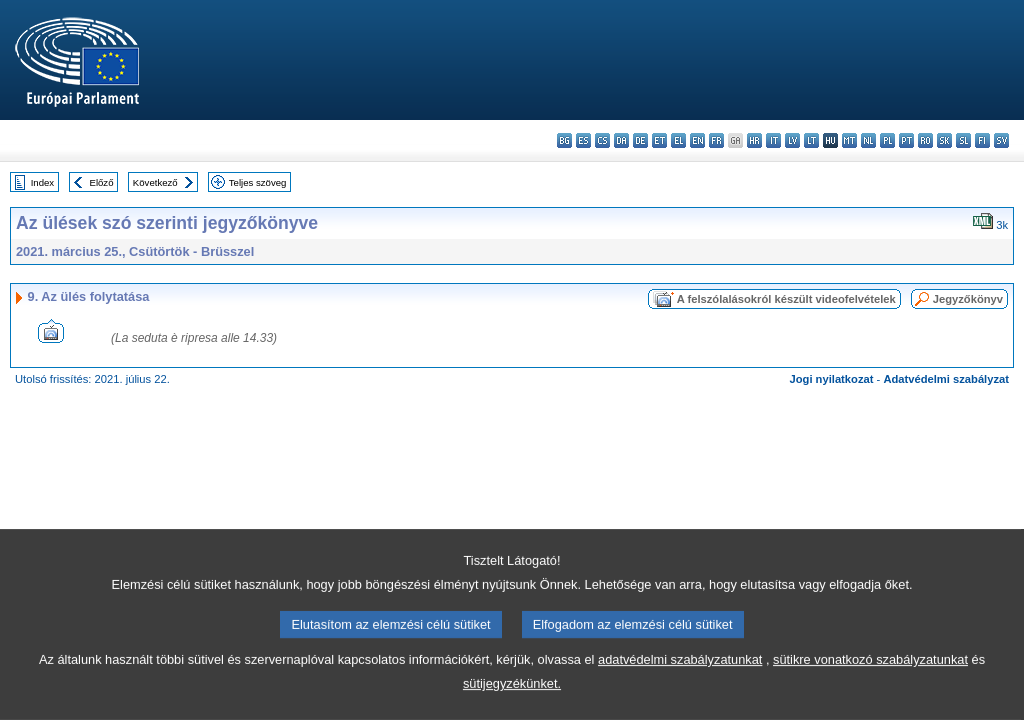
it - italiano (773, 140)
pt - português (906, 140)
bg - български (564, 140)
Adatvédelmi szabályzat (946, 379)
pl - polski (887, 140)
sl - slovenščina (963, 140)
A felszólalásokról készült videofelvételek (786, 299)
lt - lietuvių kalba (811, 140)
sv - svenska (1001, 140)
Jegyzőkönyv (968, 299)
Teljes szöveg (258, 182)
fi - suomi (982, 140)
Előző (102, 182)
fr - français (716, 140)
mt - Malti (849, 140)
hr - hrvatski (754, 140)
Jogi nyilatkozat (832, 379)
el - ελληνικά (678, 140)
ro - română (925, 140)
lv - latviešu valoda (792, 140)
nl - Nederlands (868, 140)
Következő (155, 182)
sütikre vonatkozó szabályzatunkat (870, 704)
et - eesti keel (659, 140)
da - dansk (621, 140)
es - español (583, 140)
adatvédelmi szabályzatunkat (680, 704)
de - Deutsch (640, 140)
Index (42, 182)
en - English (697, 140)
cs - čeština (602, 140)
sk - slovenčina (944, 140)
